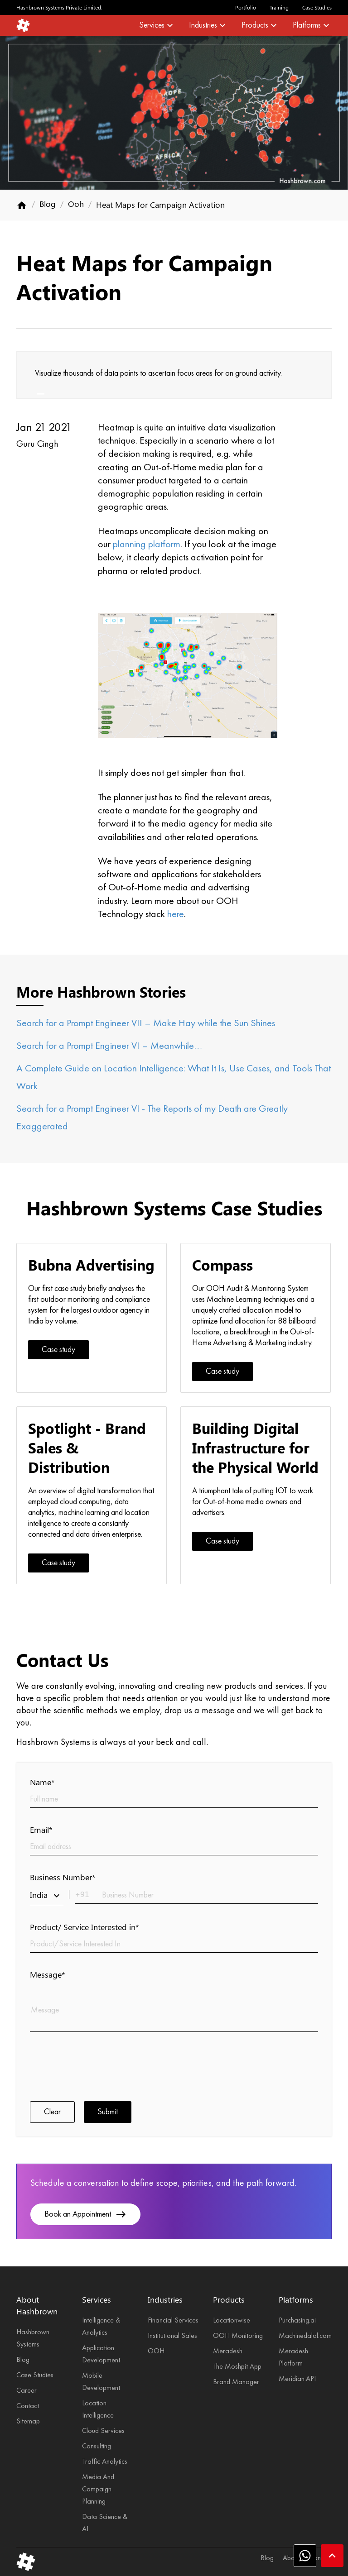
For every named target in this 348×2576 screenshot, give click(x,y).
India (46, 1895)
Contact (27, 2406)
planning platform (146, 545)
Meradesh (227, 2351)
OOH (156, 2351)
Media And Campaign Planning (98, 2489)
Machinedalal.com (305, 2336)
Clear (52, 2112)
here (175, 914)
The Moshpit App (237, 2366)
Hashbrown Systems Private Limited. (59, 7)
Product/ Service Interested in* (84, 1926)
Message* (47, 1974)
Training (279, 7)
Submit (107, 2112)
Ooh (76, 203)
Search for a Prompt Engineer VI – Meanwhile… (109, 1046)
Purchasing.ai (297, 2320)
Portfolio (245, 7)
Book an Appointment (85, 2214)
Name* (42, 1782)
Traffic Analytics (104, 2462)
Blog (47, 203)
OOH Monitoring (238, 2336)
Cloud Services (103, 2431)
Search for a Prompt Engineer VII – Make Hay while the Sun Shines (145, 1023)
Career (26, 2390)
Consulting (96, 2446)
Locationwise (231, 2320)
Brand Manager (236, 2382)
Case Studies (317, 7)
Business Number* (63, 1877)
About (291, 2558)
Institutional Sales (172, 2336)
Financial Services (173, 2320)
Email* (41, 1829)
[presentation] (99, 2065)
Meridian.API (297, 2379)
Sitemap (28, 2421)
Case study (58, 1350)
